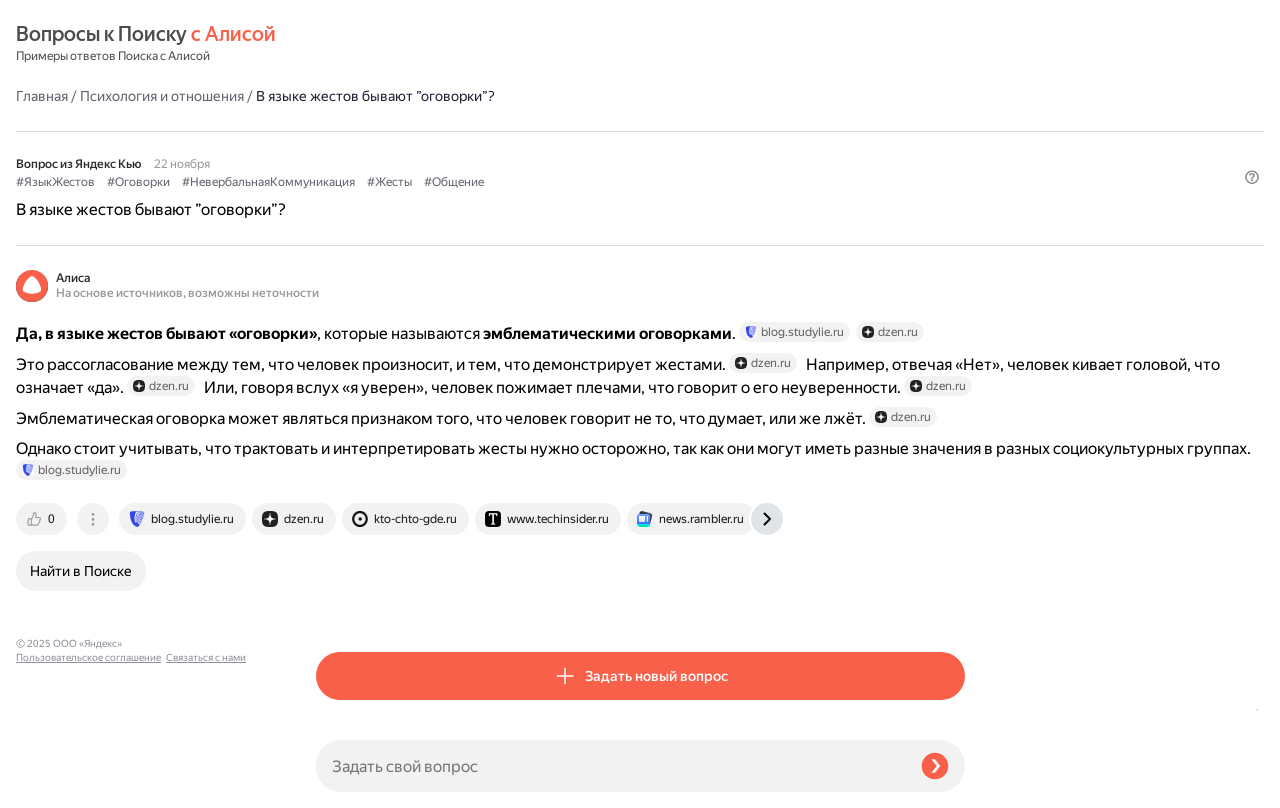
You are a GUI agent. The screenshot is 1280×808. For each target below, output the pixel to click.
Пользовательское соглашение (88, 770)
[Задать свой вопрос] (610, 766)
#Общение (754, 131)
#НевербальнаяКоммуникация (568, 131)
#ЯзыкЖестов (355, 131)
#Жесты (689, 131)
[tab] (343, 592)
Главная (342, 44)
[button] (953, 164)
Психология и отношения (462, 44)
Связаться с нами (56, 784)
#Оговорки (438, 131)
